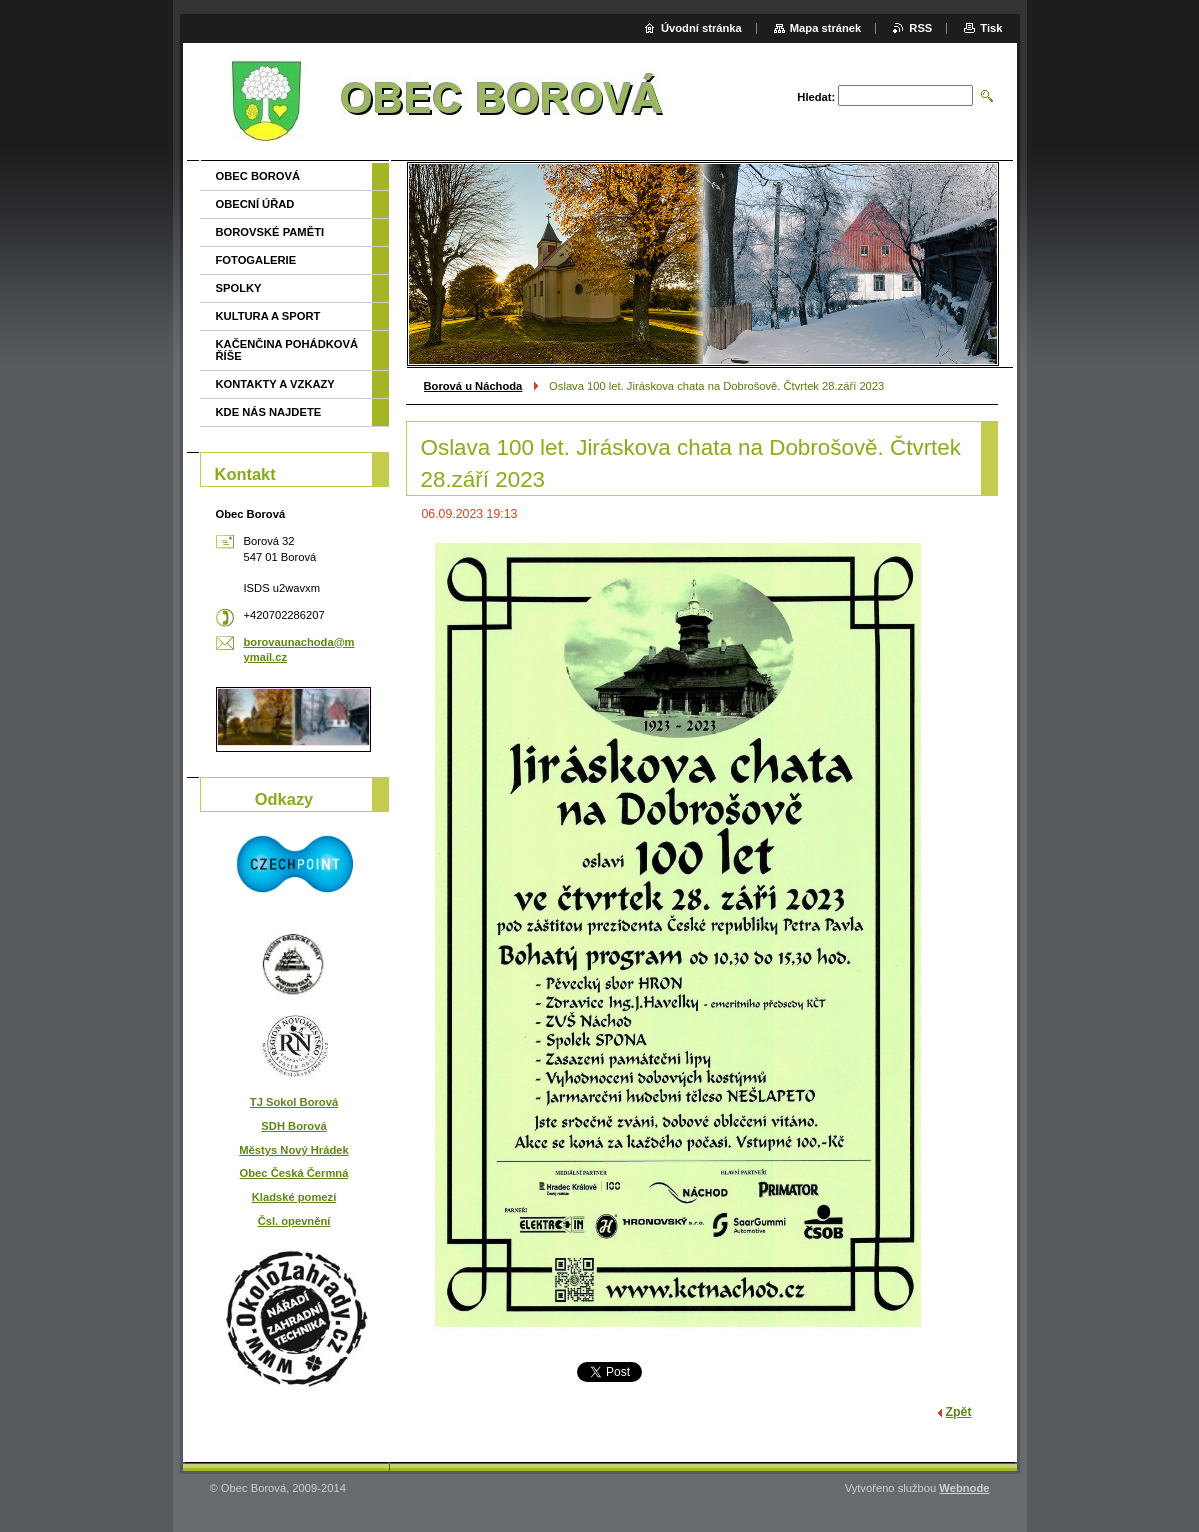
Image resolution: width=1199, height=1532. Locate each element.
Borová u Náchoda (473, 386)
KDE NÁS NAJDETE (269, 412)
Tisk (991, 28)
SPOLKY (239, 288)
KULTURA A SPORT (268, 316)
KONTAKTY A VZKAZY (275, 384)
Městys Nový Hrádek (293, 1150)
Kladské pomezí (294, 1197)
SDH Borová (293, 1126)
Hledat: (816, 97)
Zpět (959, 1412)
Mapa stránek (826, 28)
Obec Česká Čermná (294, 1173)
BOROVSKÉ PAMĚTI (270, 232)
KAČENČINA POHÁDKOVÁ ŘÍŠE (287, 350)
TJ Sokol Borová (294, 1102)
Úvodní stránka (701, 28)
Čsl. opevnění (294, 1221)
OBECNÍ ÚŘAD (255, 204)
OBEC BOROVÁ (258, 176)
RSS (920, 28)
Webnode (964, 1488)
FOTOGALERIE (256, 260)
